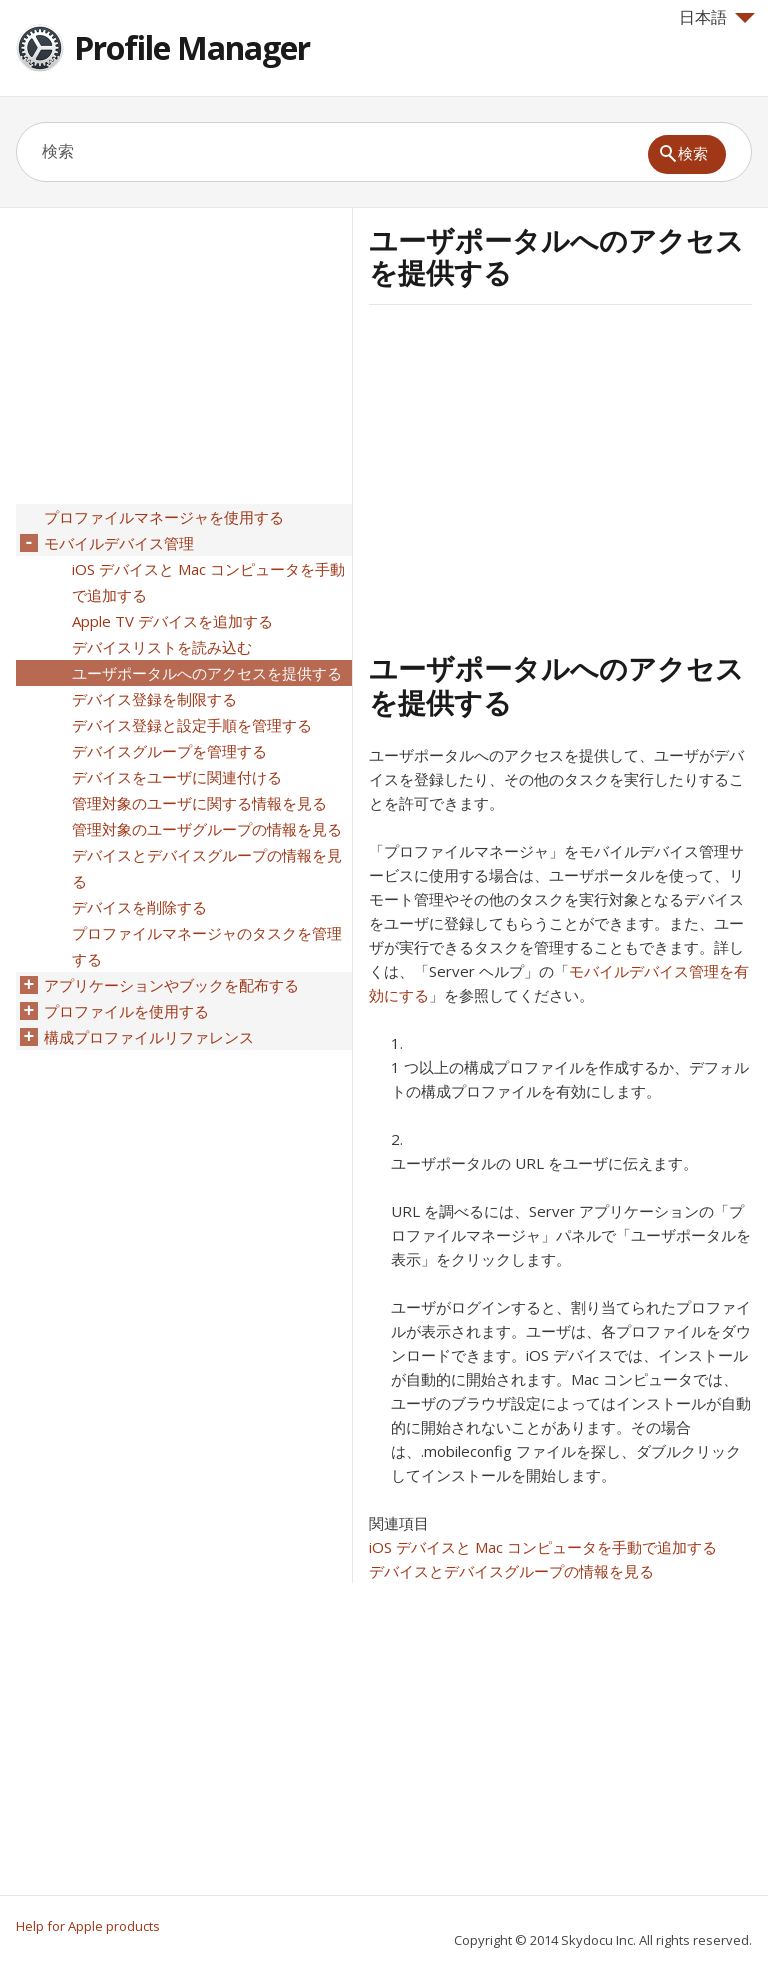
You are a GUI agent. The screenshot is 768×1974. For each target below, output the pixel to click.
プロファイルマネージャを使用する (164, 517)
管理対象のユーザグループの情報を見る (207, 829)
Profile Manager (192, 47)
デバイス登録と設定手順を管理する (192, 725)
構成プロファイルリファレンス (149, 1037)
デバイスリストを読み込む (162, 647)
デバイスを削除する (139, 907)
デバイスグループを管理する (169, 751)
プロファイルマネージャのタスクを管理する (207, 946)
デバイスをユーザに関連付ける (177, 777)
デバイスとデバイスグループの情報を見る (511, 1571)
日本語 (717, 17)
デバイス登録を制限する (154, 699)
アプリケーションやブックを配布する (171, 985)
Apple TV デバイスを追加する (172, 621)
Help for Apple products (88, 1926)
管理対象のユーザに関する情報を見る (199, 803)
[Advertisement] (537, 475)
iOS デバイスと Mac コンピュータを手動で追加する (543, 1547)
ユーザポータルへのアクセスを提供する (207, 673)
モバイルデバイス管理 (119, 543)
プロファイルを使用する (126, 1011)
